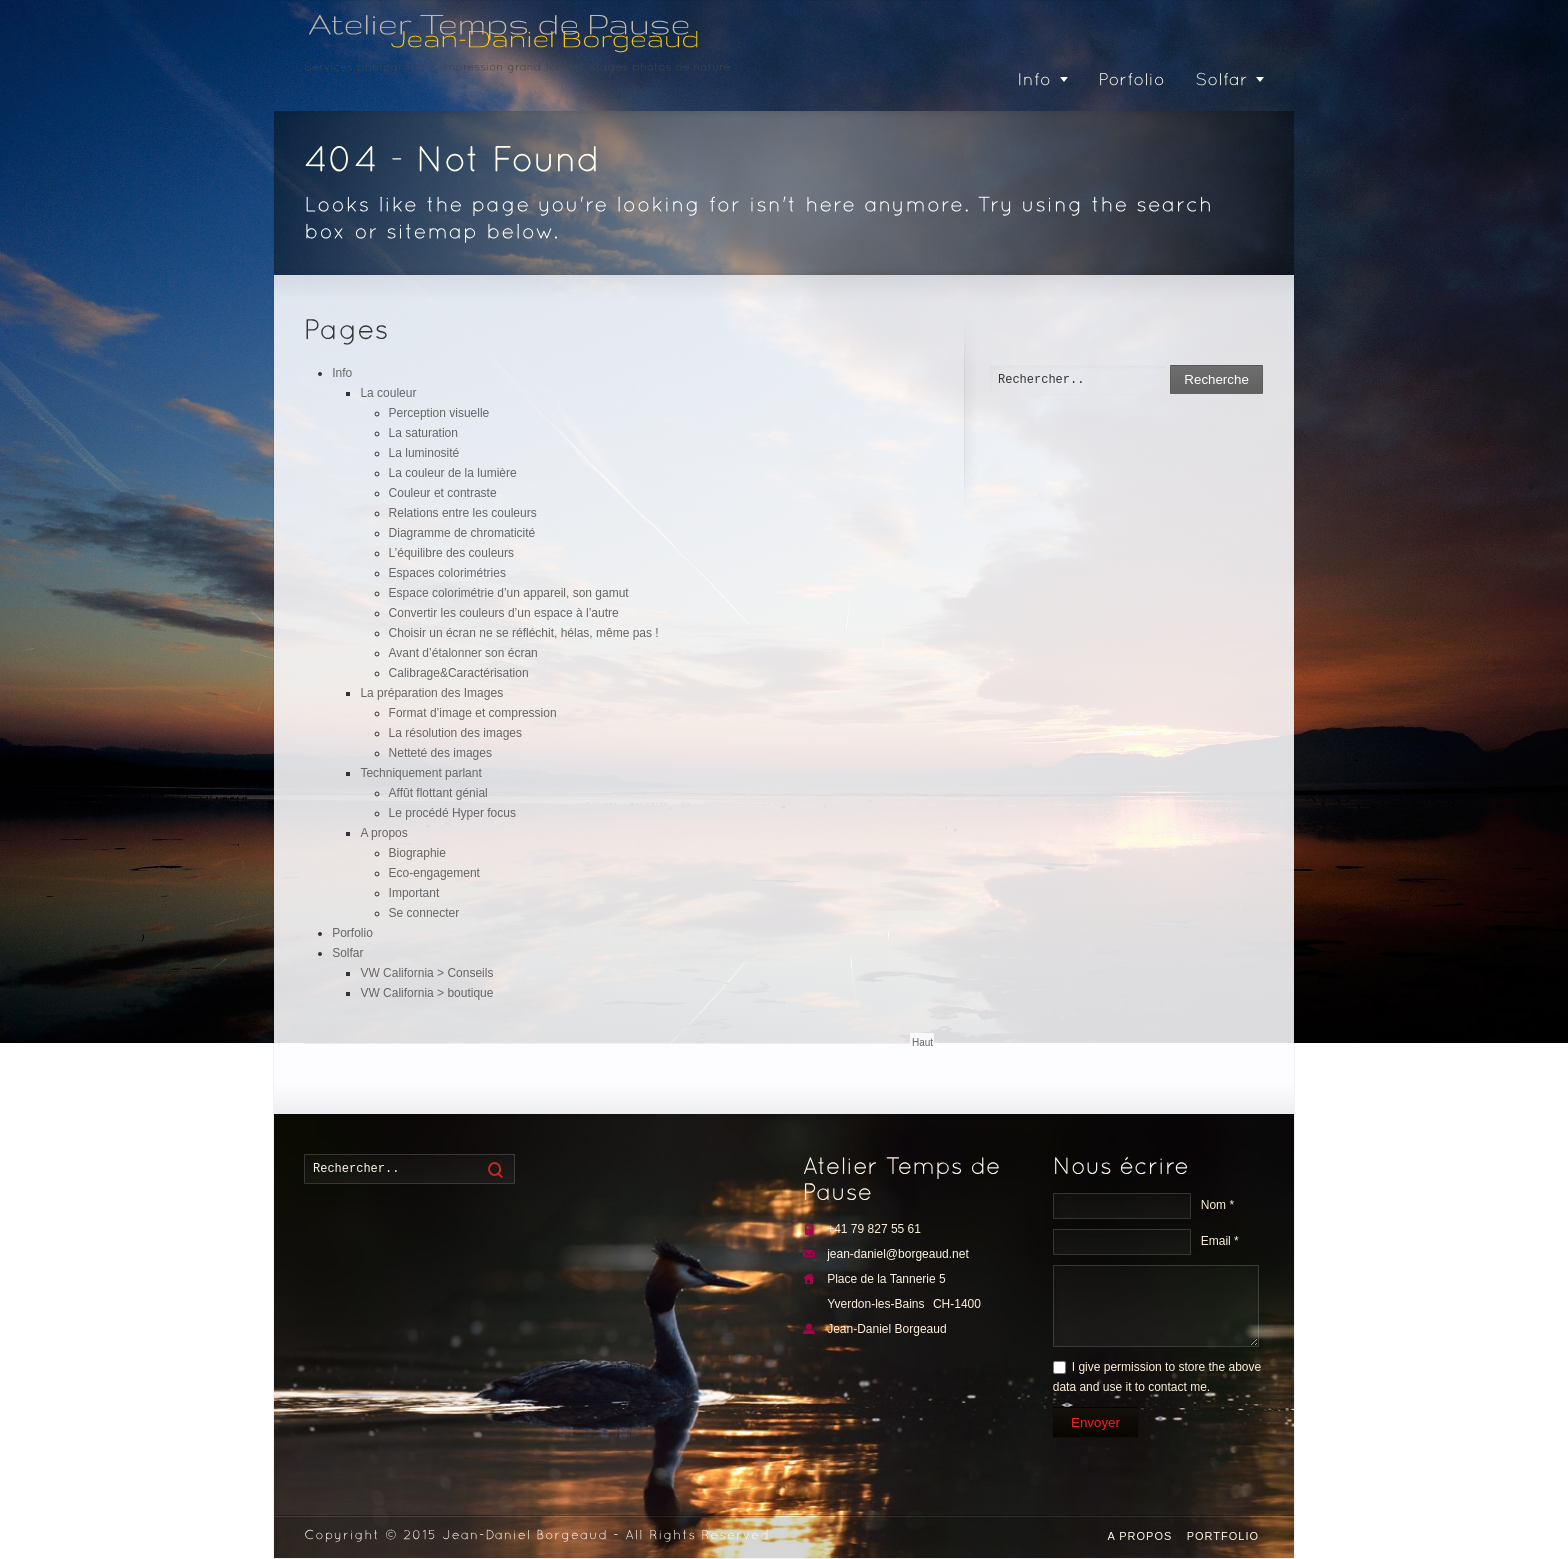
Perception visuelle (439, 413)
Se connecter (424, 913)
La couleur (388, 393)
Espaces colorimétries (447, 573)
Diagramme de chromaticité (462, 533)
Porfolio (352, 933)
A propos (383, 833)
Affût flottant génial (438, 793)
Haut (922, 1042)
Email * (1220, 1241)
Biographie (417, 853)
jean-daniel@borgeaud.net (898, 1254)
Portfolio (1223, 1536)
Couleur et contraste (443, 493)
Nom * (1217, 1205)
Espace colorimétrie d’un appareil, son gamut (509, 593)
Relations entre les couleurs (463, 513)
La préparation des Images (431, 693)
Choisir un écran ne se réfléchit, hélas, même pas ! (524, 633)
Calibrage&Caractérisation (459, 673)
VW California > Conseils (426, 973)
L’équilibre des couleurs (451, 553)
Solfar (347, 953)
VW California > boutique (426, 993)
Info (342, 373)
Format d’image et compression (473, 713)
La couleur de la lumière (453, 473)
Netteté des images (440, 753)
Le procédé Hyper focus (452, 813)
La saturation (423, 433)
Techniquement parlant (420, 773)
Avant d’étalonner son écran (463, 653)
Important (414, 893)
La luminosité (424, 453)
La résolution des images (455, 733)
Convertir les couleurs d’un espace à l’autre (504, 613)
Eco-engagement (434, 873)
